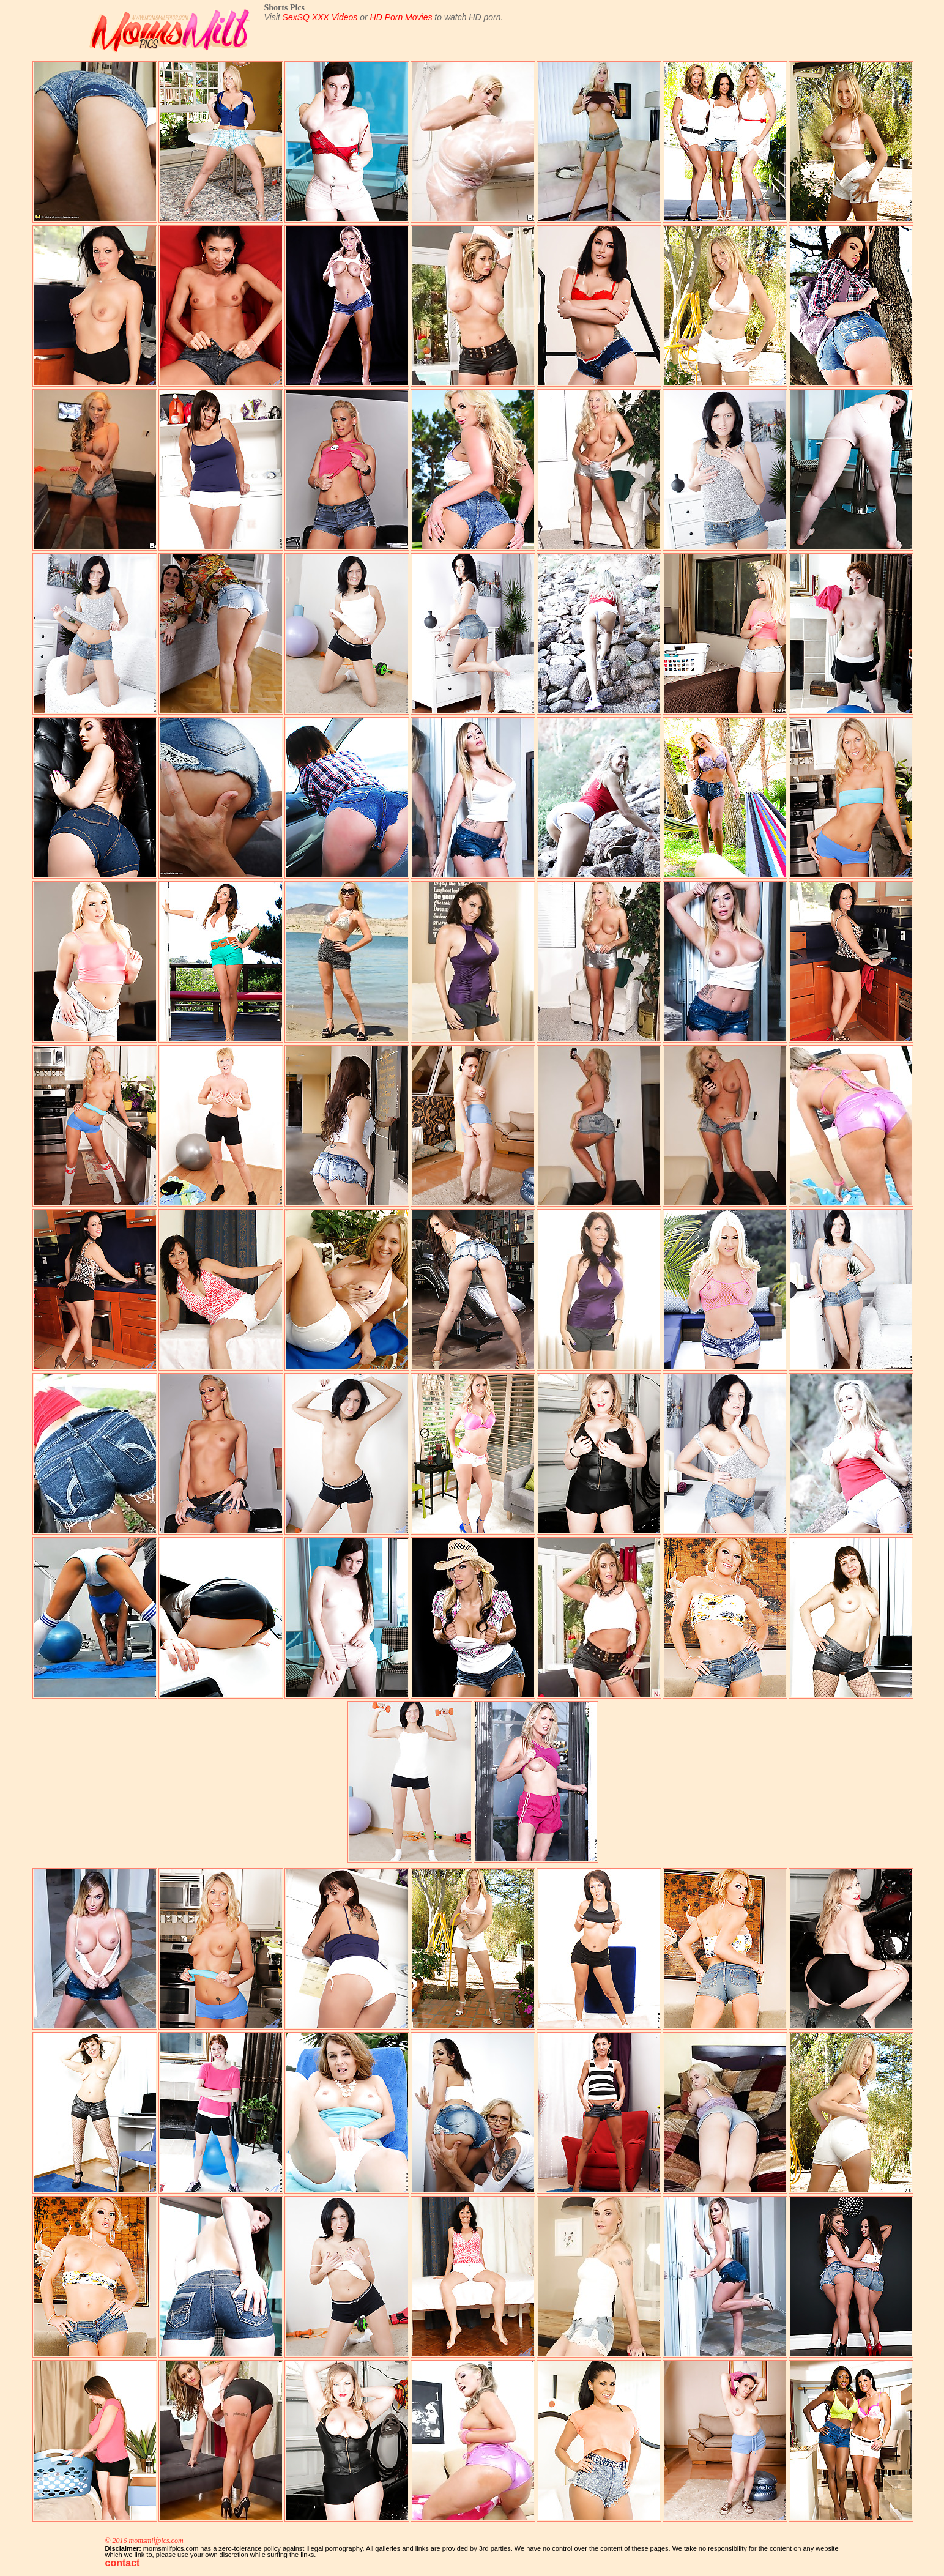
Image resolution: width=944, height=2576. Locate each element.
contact (122, 2563)
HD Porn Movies (401, 17)
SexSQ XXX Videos (320, 17)
